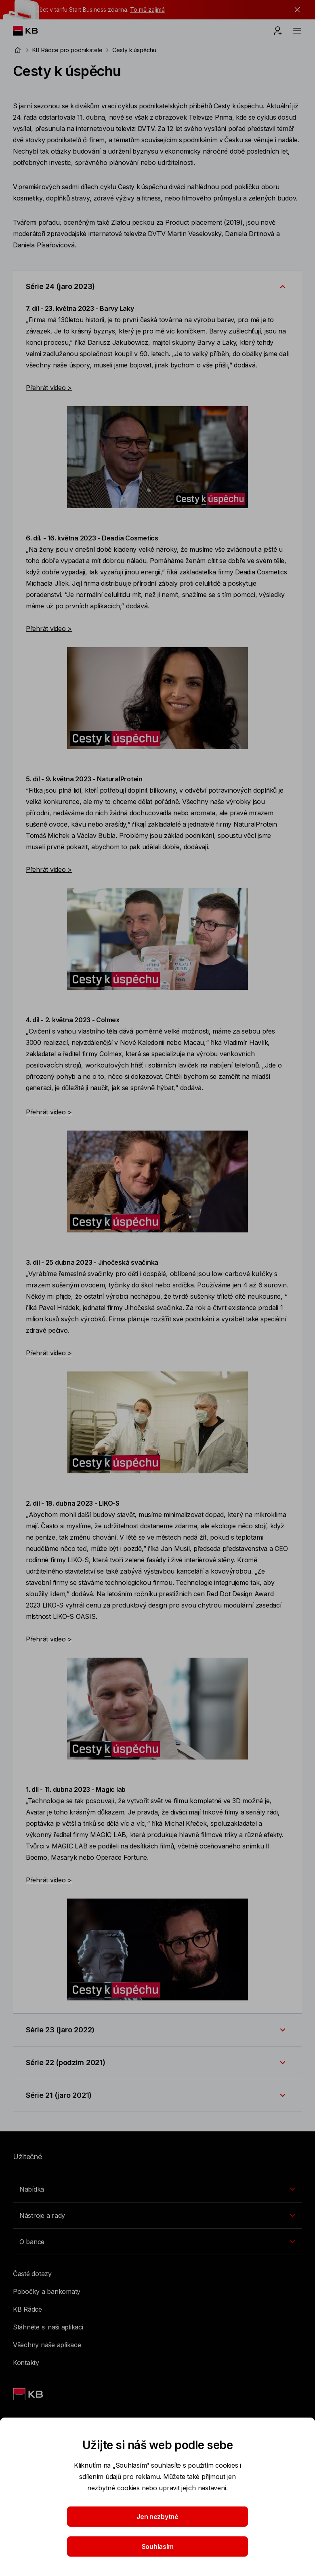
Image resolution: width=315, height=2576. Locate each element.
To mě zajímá (147, 9)
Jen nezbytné (157, 2517)
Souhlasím (158, 2546)
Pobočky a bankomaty (46, 2291)
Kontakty (26, 2363)
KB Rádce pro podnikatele (67, 49)
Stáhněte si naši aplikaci (48, 2327)
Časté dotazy (32, 2274)
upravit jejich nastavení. (193, 2488)
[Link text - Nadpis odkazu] (28, 2394)
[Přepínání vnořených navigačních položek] (157, 2189)
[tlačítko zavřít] (295, 9)
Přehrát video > (49, 388)
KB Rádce (27, 2309)
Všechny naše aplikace (47, 2345)
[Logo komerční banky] (31, 31)
